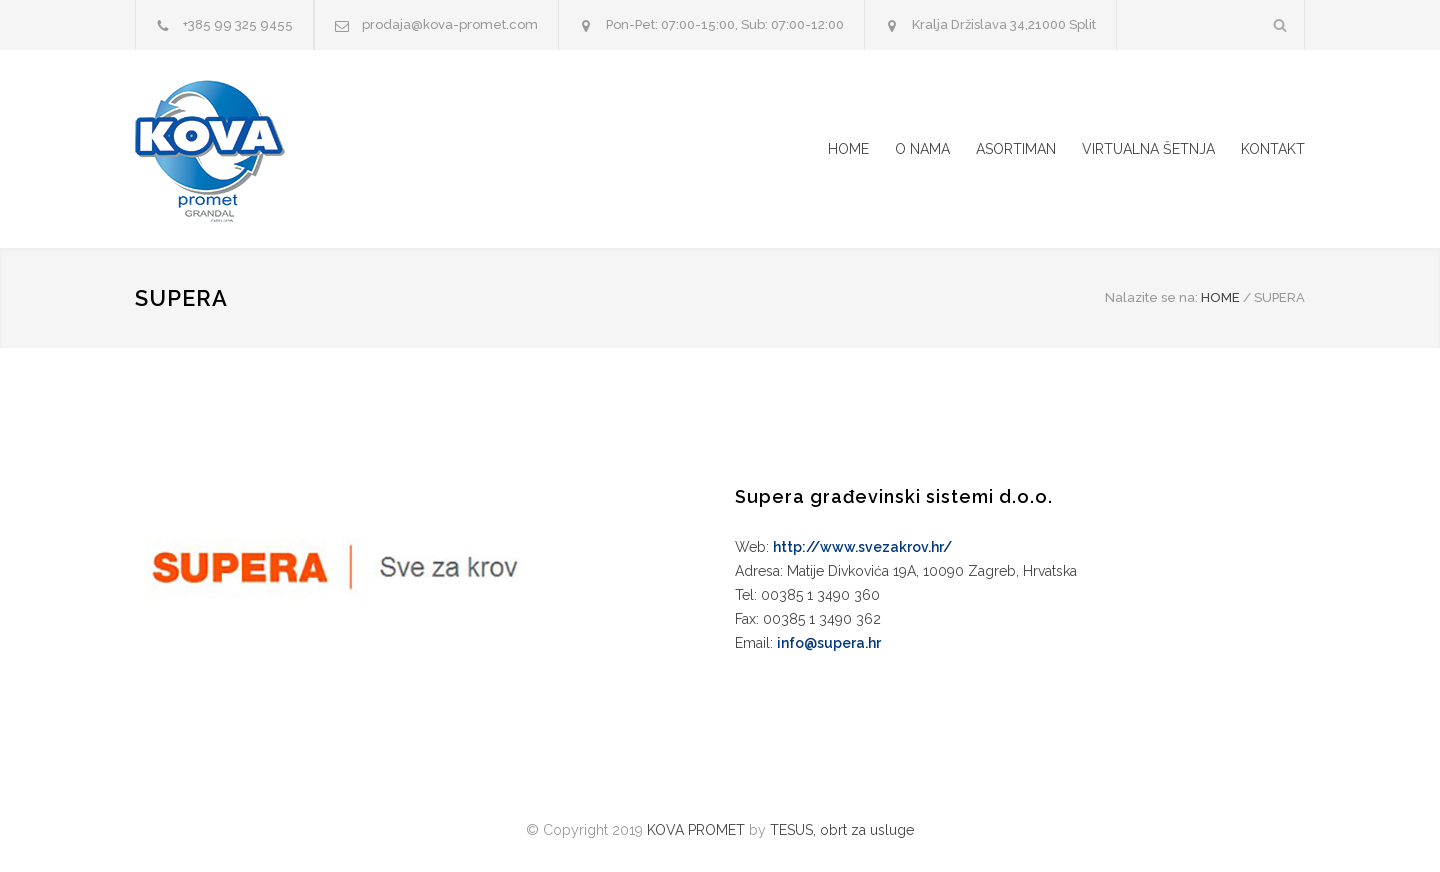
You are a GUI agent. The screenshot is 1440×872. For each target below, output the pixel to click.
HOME (848, 149)
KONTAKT (1273, 149)
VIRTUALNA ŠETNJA (1148, 149)
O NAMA (922, 149)
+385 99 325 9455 (238, 24)
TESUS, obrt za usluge (842, 830)
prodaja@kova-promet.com (450, 24)
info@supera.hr (829, 643)
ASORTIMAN (1016, 149)
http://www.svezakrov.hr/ (862, 547)
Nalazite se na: (1151, 297)
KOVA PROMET (696, 830)
